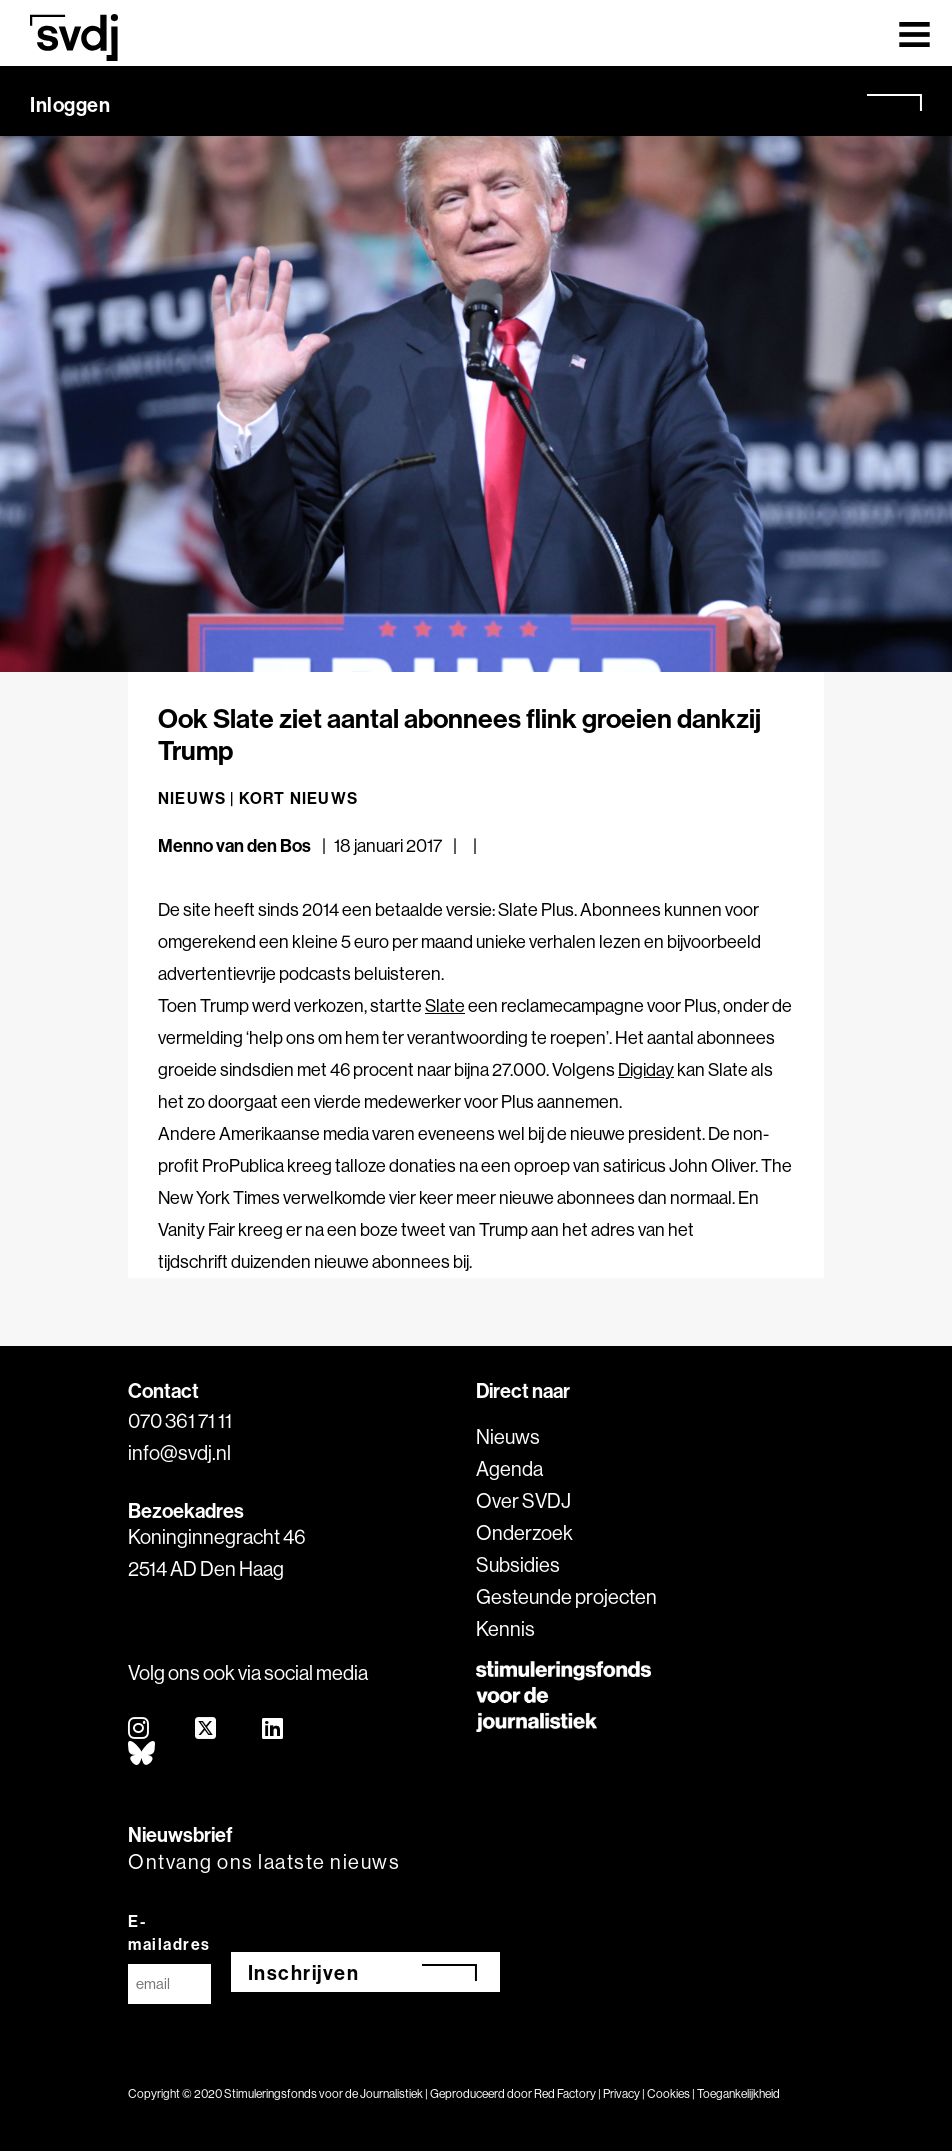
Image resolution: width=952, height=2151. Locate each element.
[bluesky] (142, 1754)
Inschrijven (304, 1972)
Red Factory (565, 2093)
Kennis (505, 1628)
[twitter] (206, 1729)
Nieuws (508, 1436)
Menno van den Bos (234, 845)
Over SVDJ (523, 1500)
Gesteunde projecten (566, 1596)
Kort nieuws (298, 798)
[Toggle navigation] (914, 33)
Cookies (668, 2093)
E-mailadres (169, 1932)
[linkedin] (273, 1729)
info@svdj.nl (179, 1452)
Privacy (621, 2093)
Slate (445, 1005)
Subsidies (518, 1564)
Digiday (646, 1069)
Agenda (509, 1468)
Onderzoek (524, 1532)
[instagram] (139, 1729)
